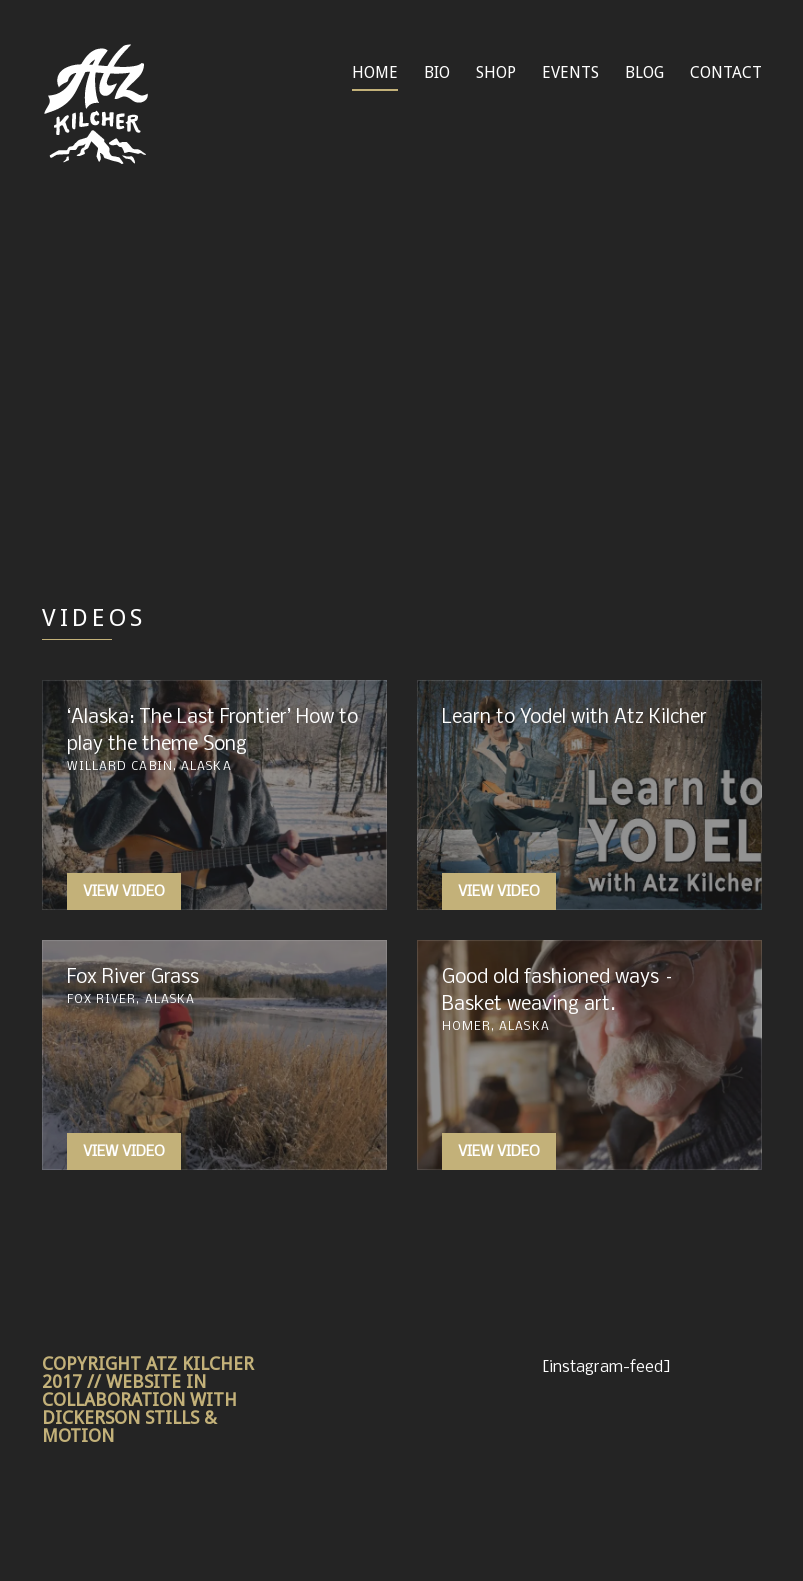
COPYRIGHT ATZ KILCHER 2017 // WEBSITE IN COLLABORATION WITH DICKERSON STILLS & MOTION (148, 1399)
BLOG (644, 72)
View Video (124, 892)
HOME (375, 72)
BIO (437, 72)
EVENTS (570, 72)
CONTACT (726, 72)
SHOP (496, 72)
